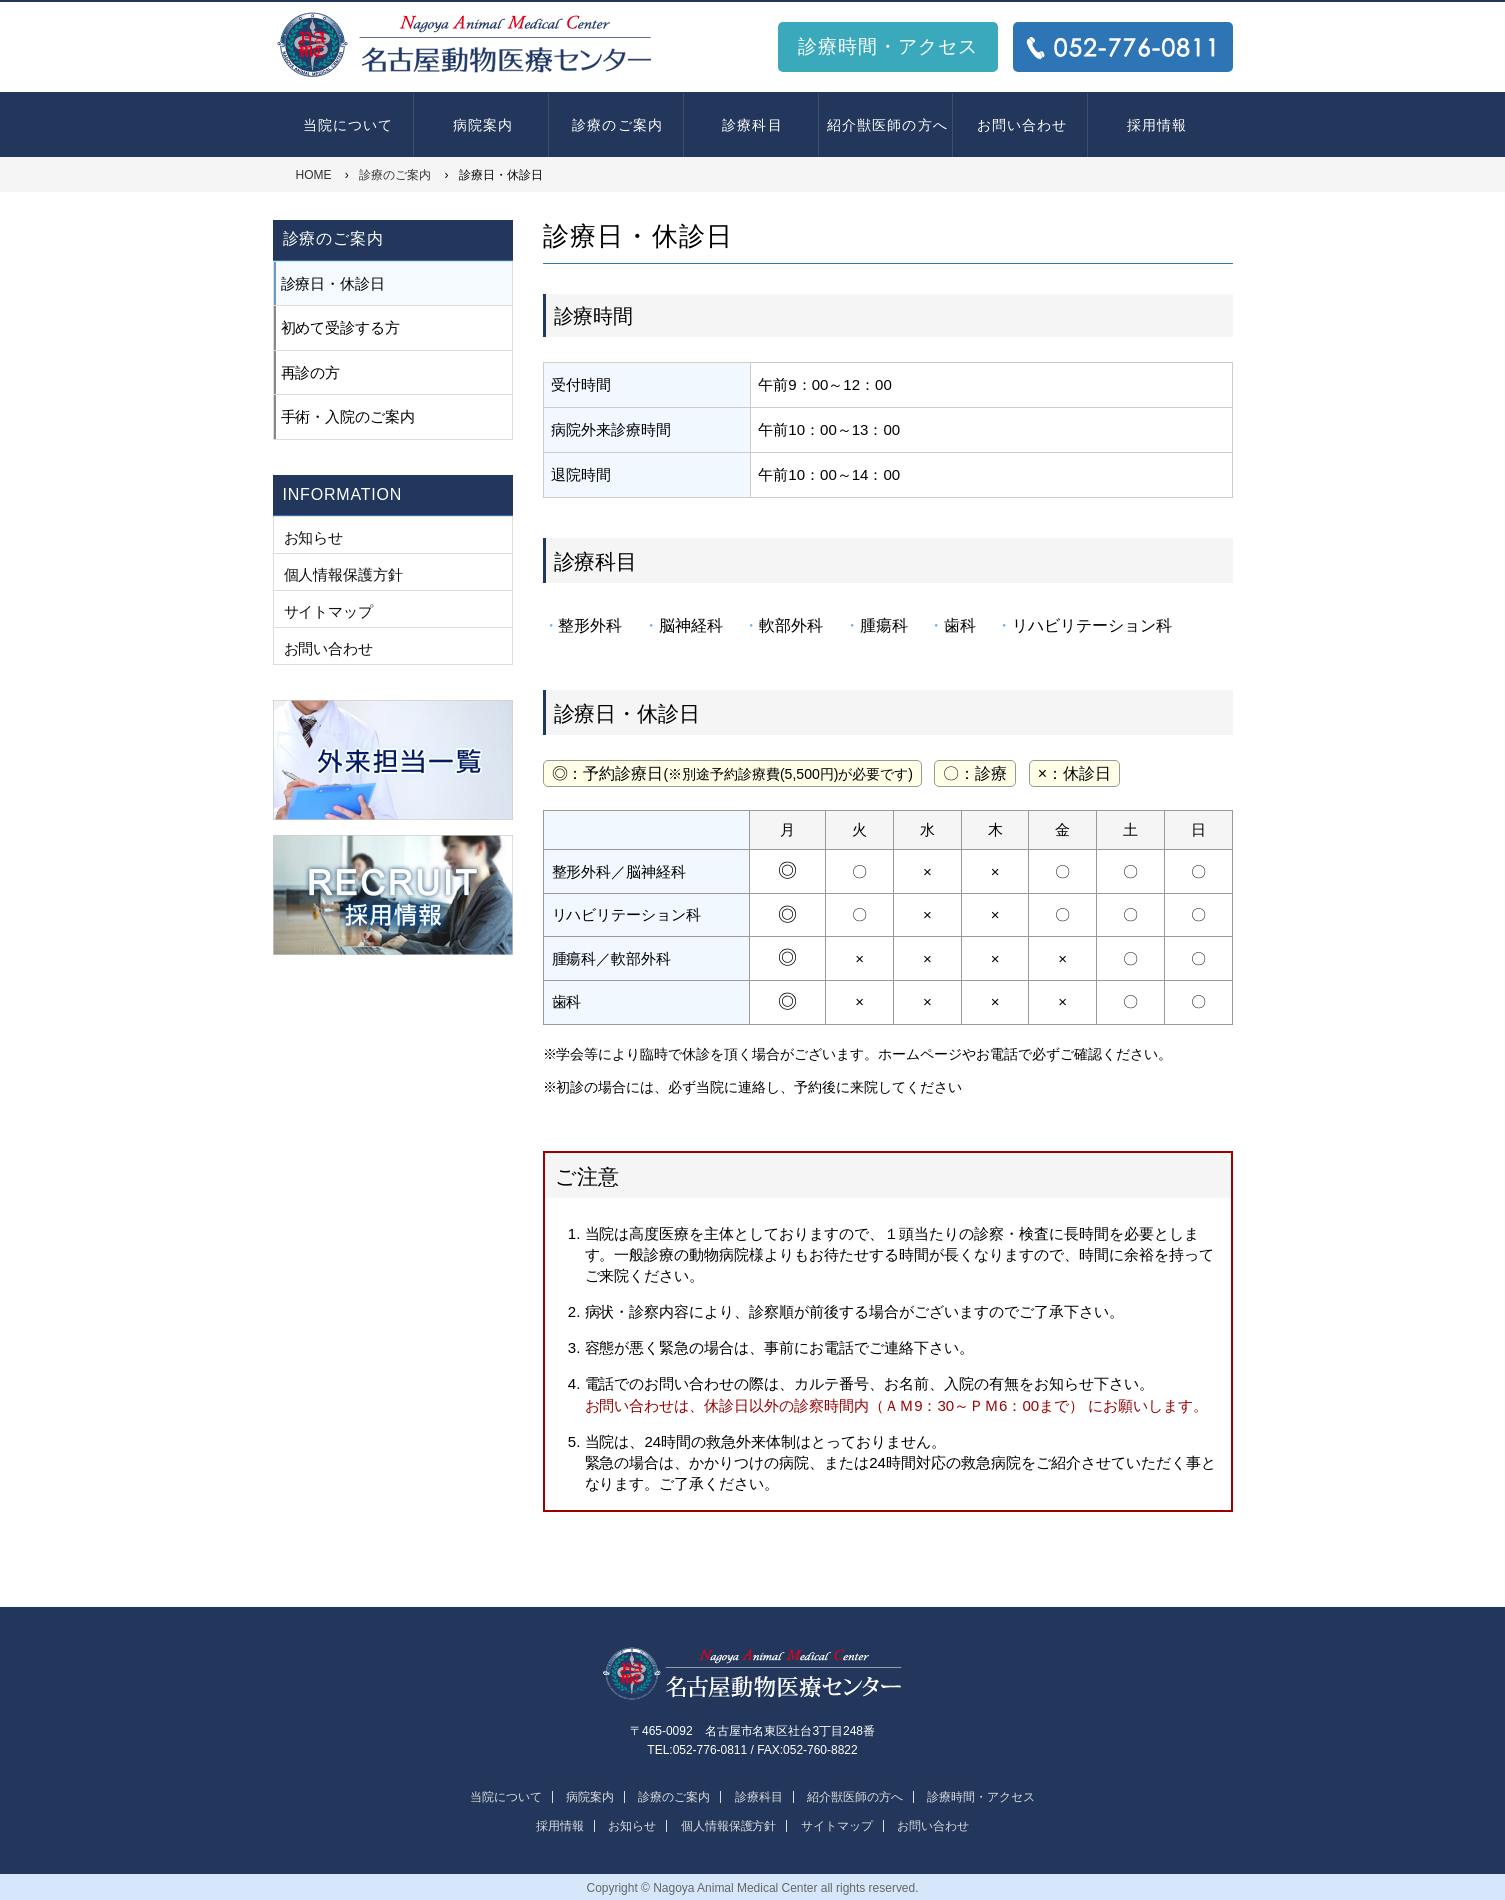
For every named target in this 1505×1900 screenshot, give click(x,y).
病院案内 (483, 125)
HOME (314, 175)
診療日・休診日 (333, 283)
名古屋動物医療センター (753, 1674)
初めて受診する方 (341, 327)
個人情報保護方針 (344, 574)
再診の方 (311, 372)
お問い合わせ (1022, 125)
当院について (348, 125)
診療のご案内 (617, 125)
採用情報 (1157, 125)
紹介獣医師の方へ (887, 125)
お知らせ (314, 537)
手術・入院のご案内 (348, 416)
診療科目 (752, 125)
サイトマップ (329, 611)
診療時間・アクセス (888, 46)
